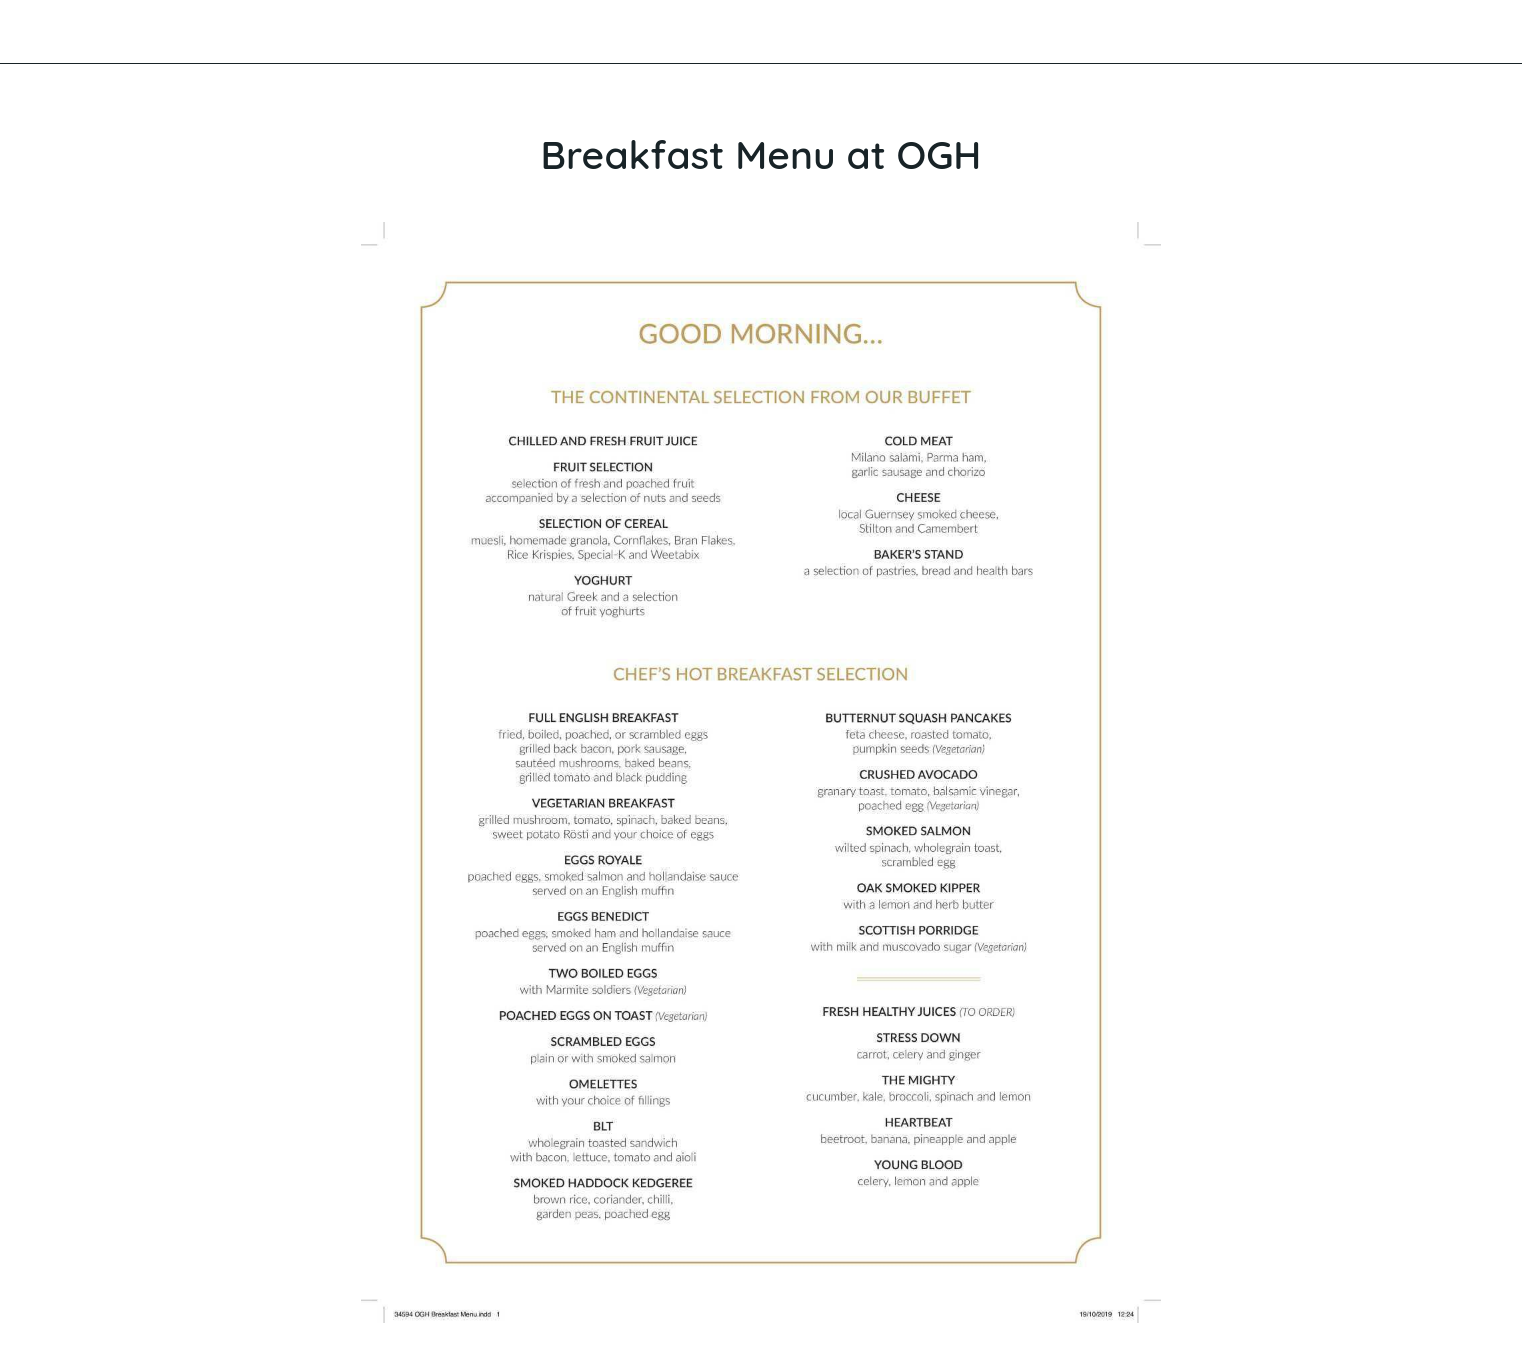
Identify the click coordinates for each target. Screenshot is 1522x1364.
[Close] (40, 32)
